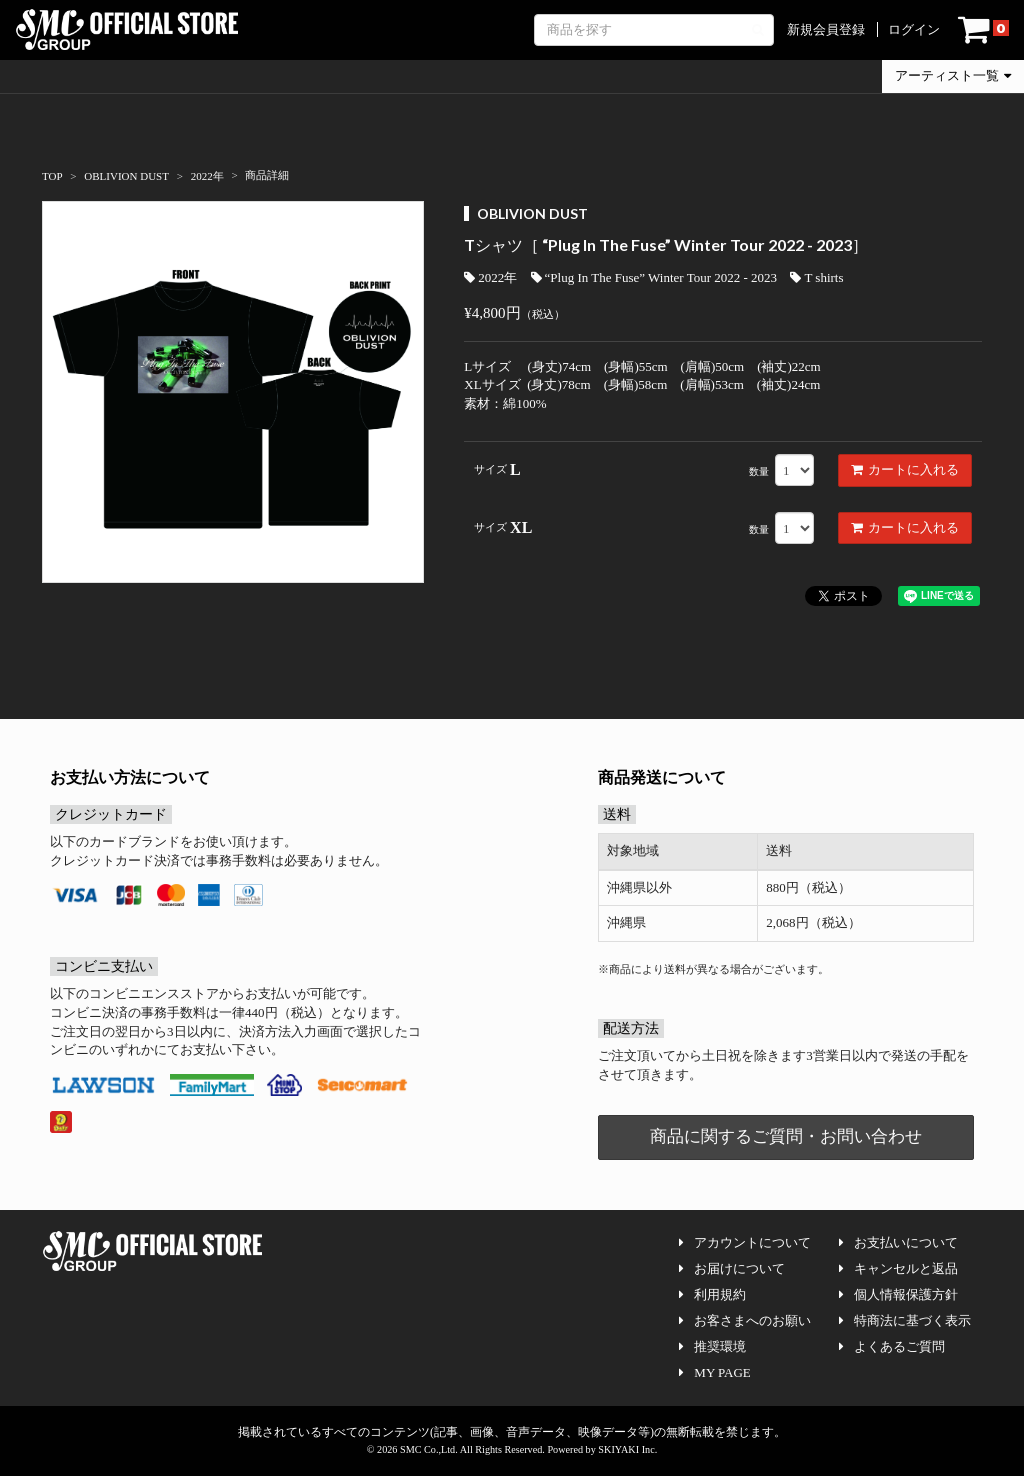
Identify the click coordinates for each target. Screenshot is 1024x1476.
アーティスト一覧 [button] (953, 75)
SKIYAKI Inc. (627, 1449)
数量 (759, 471)
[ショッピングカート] (983, 30)
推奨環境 (712, 1346)
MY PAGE (714, 1372)
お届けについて (732, 1268)
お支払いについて (898, 1242)
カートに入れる (905, 469)
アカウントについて (745, 1242)
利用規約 (712, 1294)
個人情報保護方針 (898, 1294)
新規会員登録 (826, 29)
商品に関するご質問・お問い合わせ (786, 1136)
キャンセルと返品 (898, 1268)
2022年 (490, 277)
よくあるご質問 (892, 1346)
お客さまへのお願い (745, 1320)
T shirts (816, 277)
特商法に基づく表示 (905, 1320)
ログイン (914, 29)
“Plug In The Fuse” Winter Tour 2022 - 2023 (654, 277)
